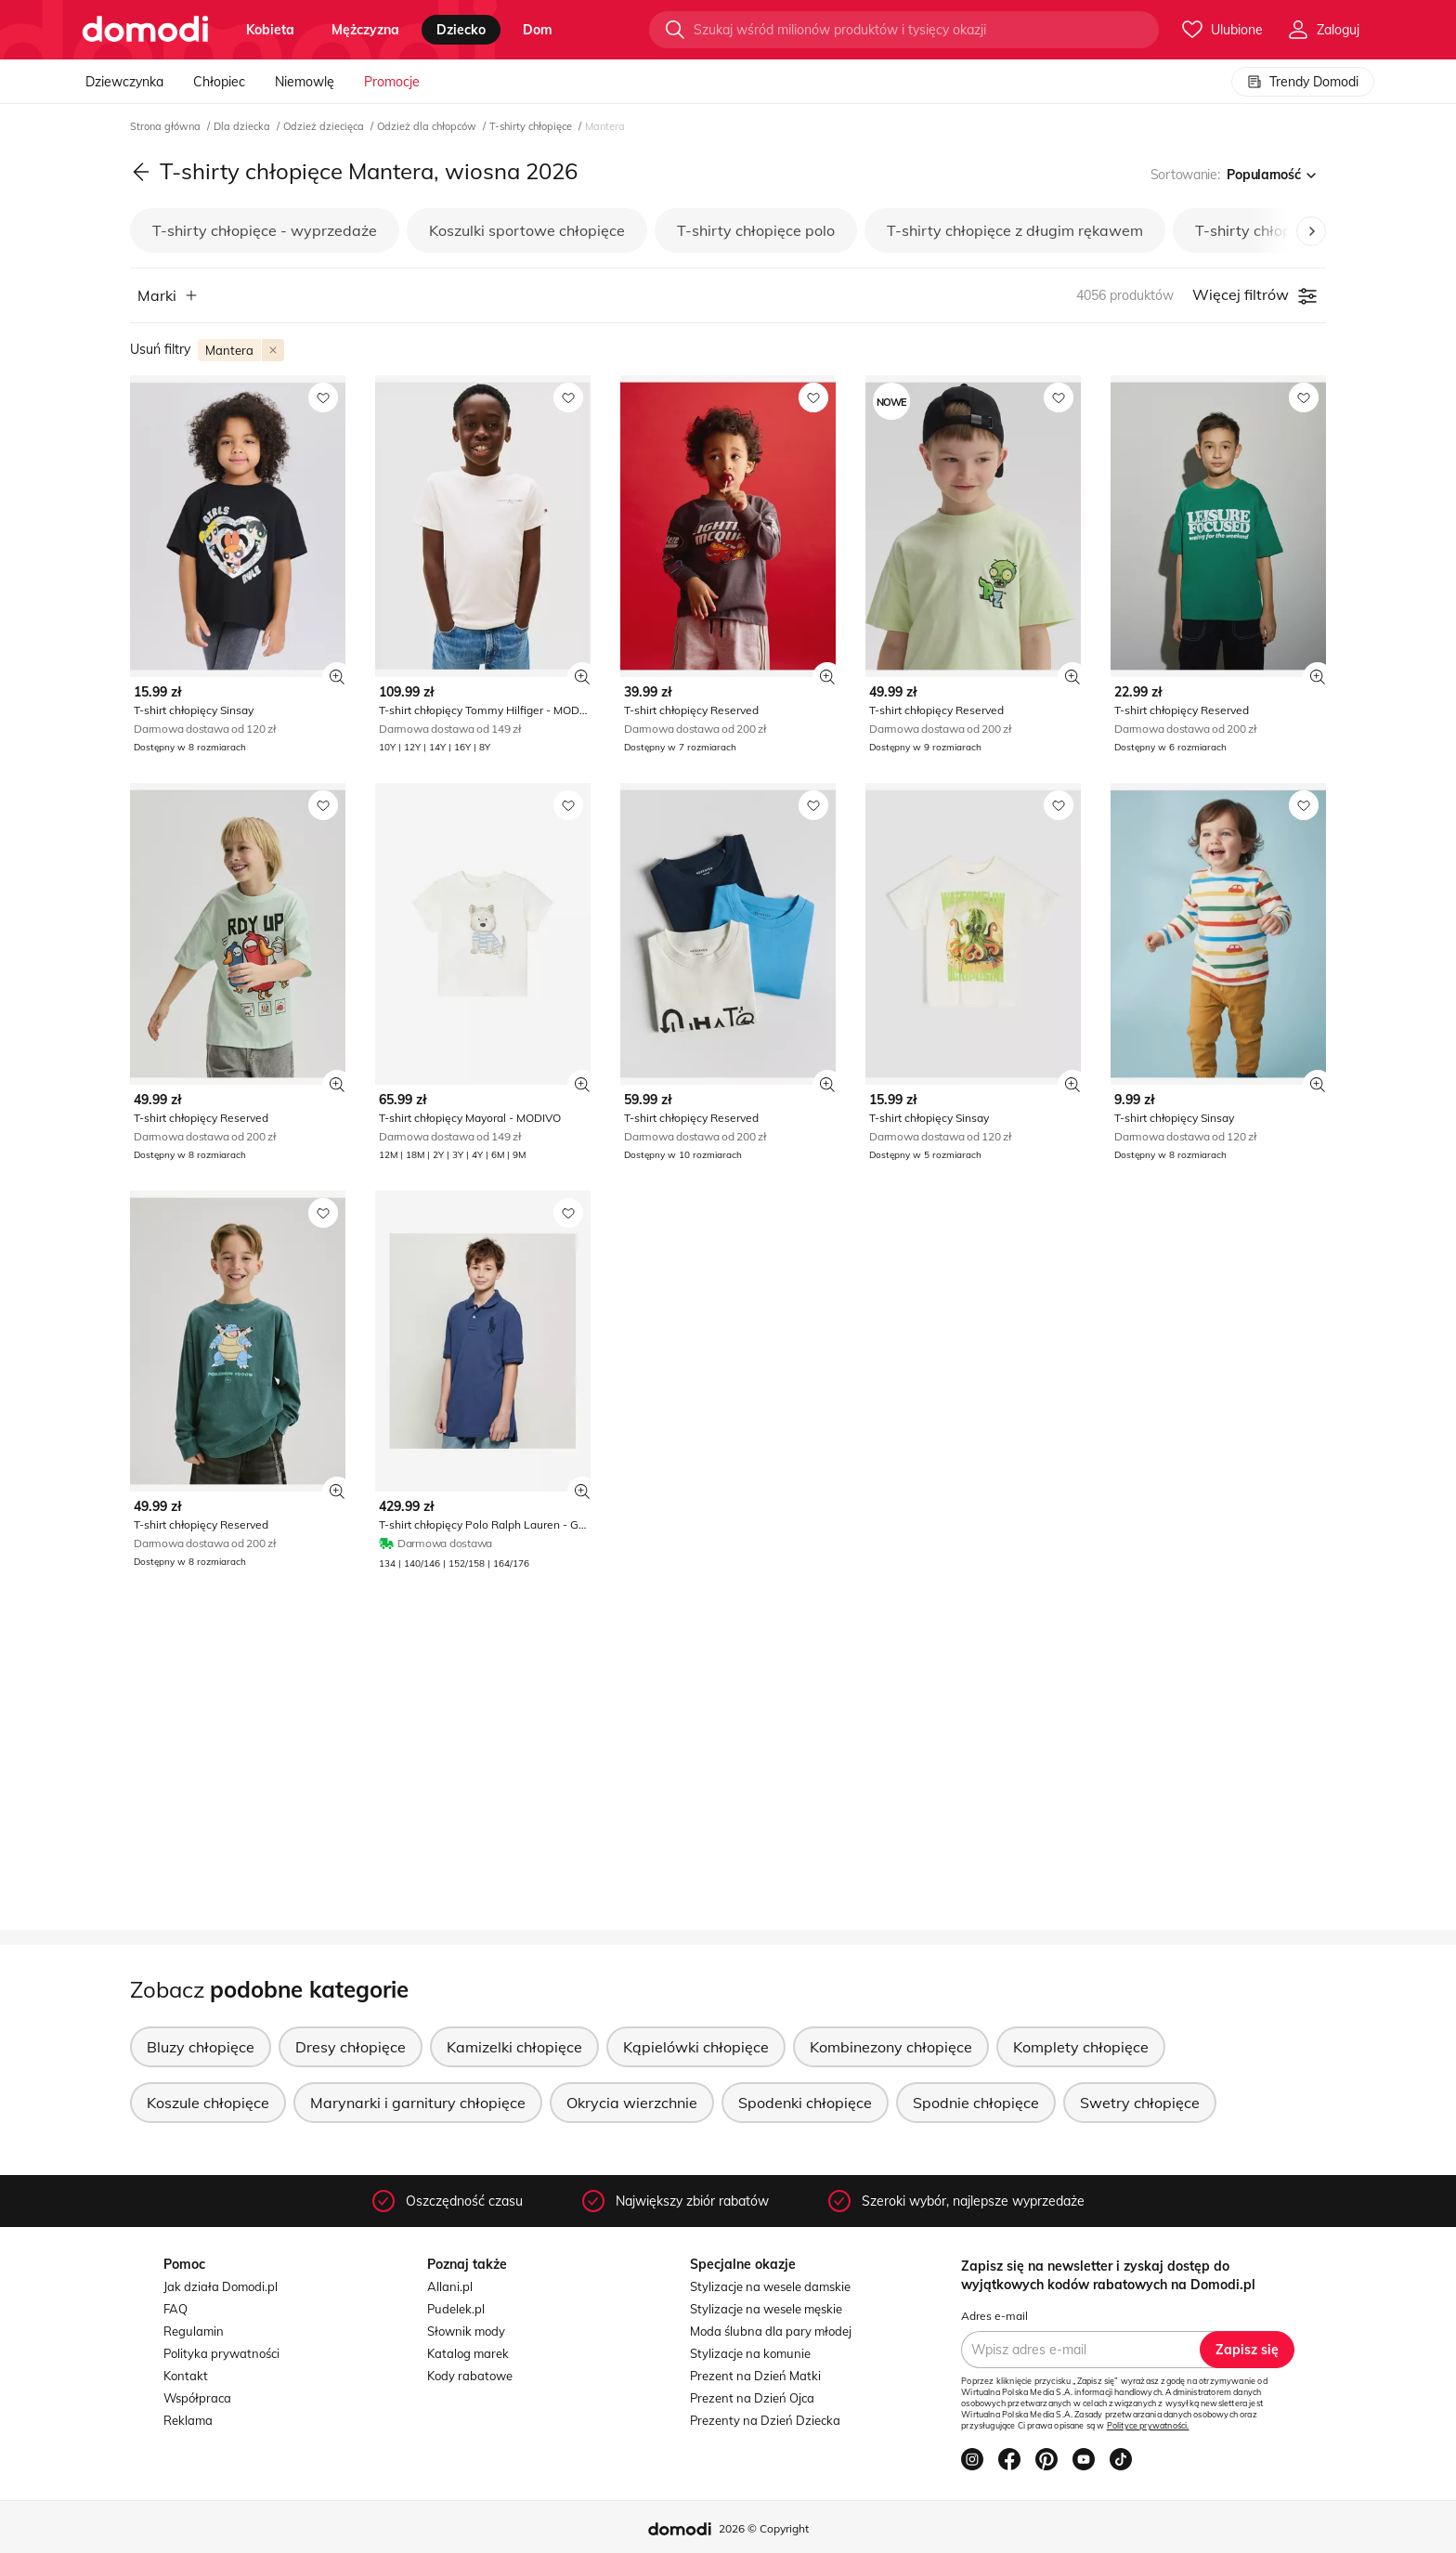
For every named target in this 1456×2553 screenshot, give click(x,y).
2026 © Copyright (764, 2528)
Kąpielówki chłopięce (696, 2047)
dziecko (461, 29)
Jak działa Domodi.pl (220, 2286)
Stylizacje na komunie (750, 2353)
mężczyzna (365, 29)
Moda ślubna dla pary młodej (771, 2331)
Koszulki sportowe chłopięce (527, 230)
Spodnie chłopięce (976, 2102)
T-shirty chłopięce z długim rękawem (1015, 230)
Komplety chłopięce (1081, 2047)
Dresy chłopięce (350, 2047)
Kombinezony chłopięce (891, 2047)
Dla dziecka (243, 126)
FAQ (175, 2308)
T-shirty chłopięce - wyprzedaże (264, 230)
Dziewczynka (124, 81)
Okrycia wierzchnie (631, 2102)
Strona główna (166, 126)
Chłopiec (219, 81)
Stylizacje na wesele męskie (766, 2308)
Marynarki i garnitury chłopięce (418, 2102)
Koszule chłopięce (208, 2102)
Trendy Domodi (1302, 81)
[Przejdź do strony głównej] (145, 29)
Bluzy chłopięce (200, 2047)
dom (537, 29)
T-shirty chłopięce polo (756, 230)
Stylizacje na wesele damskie (770, 2286)
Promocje (392, 81)
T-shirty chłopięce (532, 126)
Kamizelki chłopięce (514, 2047)
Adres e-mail (994, 2316)
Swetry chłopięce (1140, 2102)
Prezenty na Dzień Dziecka (765, 2420)
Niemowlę (304, 81)
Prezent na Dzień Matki (755, 2375)
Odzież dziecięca (325, 126)
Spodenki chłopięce (805, 2102)
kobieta (270, 29)
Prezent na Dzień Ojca (752, 2397)
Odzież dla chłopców (428, 126)
